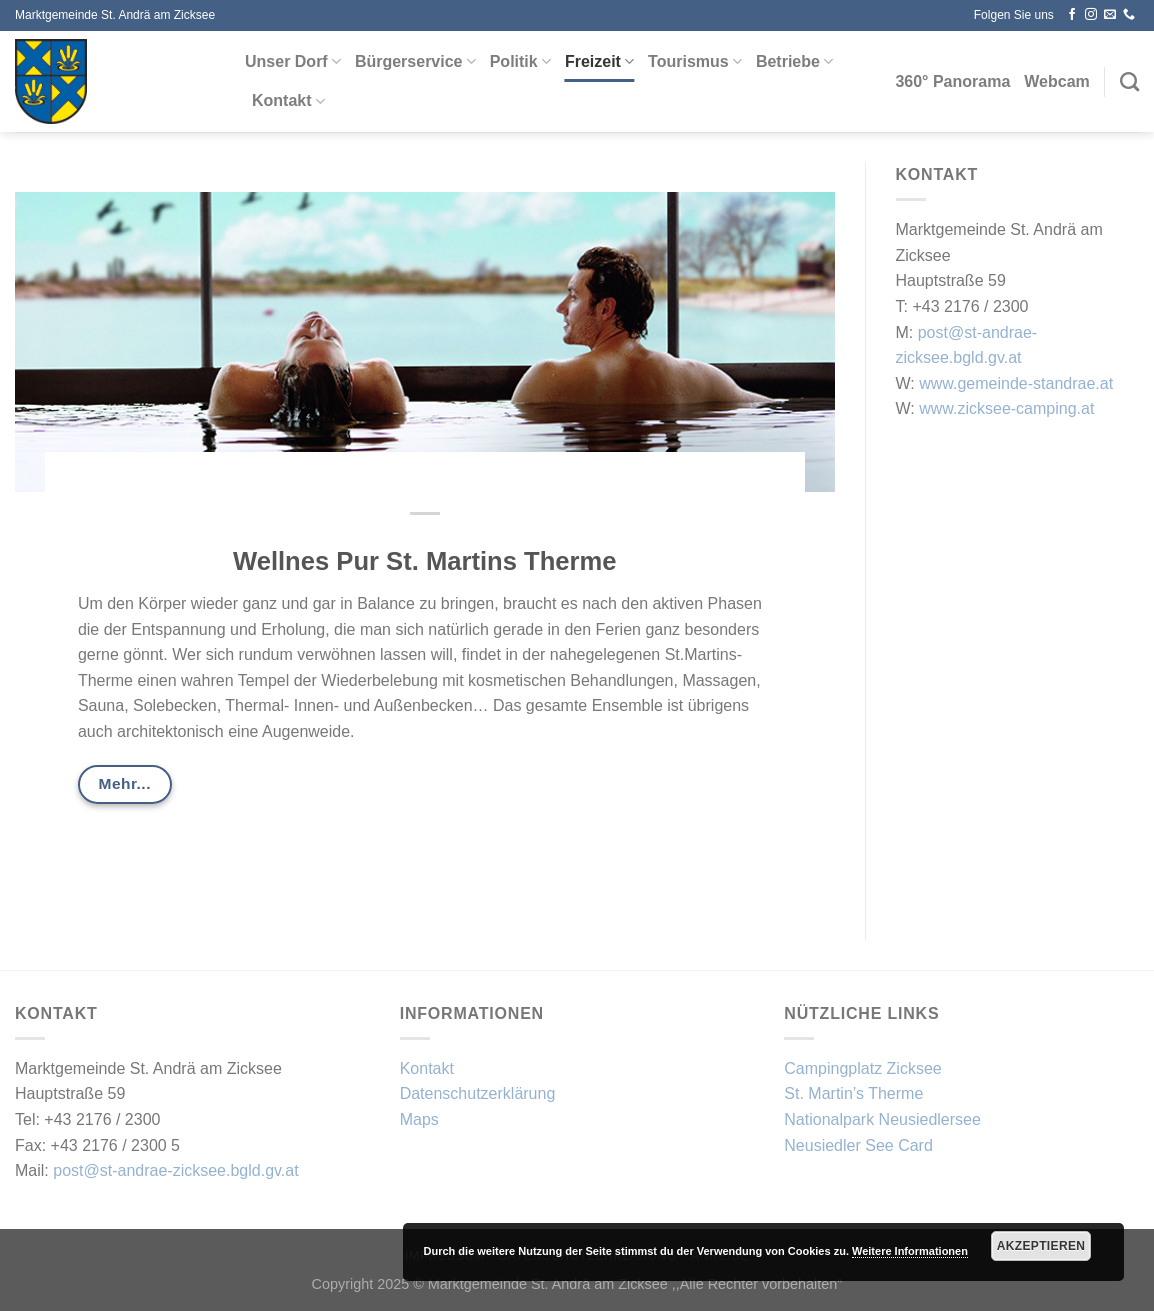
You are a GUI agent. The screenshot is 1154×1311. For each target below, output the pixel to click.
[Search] (1129, 81)
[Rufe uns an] (1129, 15)
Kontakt (288, 101)
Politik (520, 61)
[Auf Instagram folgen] (1091, 15)
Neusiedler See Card (858, 1145)
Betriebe (794, 61)
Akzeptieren (1041, 1246)
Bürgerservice (415, 61)
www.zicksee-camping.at (1006, 408)
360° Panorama (952, 81)
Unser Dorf (293, 61)
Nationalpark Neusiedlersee (882, 1119)
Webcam (1057, 81)
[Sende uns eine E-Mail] (1110, 15)
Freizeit (599, 61)
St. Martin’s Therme (853, 1093)
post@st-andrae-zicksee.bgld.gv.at (175, 1170)
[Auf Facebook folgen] (1072, 15)
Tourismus (695, 61)
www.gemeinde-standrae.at (1016, 383)
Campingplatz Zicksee (862, 1068)
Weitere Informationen (910, 1251)
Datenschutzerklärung (478, 1093)
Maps (419, 1119)
